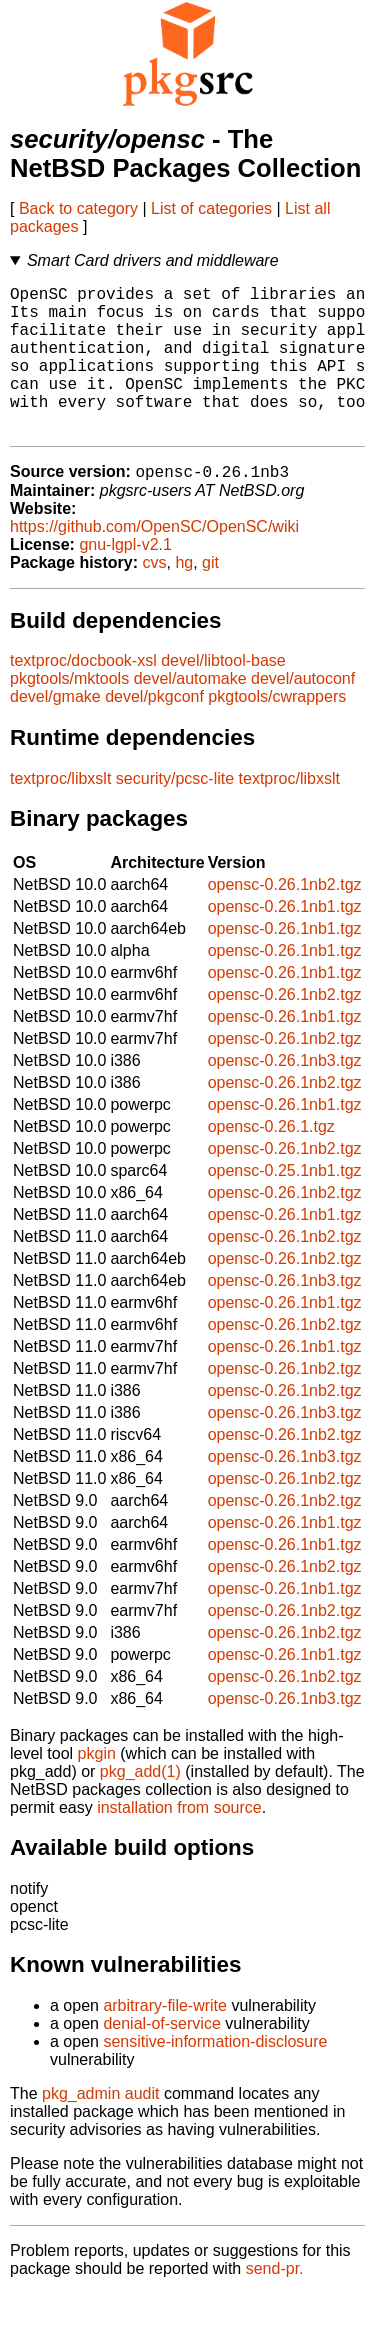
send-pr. (275, 2303)
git (210, 597)
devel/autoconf (303, 713)
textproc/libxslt (60, 813)
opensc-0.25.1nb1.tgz (285, 1205)
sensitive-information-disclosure (215, 2076)
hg (184, 597)
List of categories (211, 208)
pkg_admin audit (100, 2128)
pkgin (97, 1788)
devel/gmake (55, 731)
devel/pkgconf (154, 731)
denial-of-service (161, 2058)
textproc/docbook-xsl (83, 695)
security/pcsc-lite (175, 813)
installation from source (179, 1842)
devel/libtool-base (223, 695)
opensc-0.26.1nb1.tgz (285, 941)
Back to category (78, 208)
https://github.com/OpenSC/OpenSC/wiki (154, 561)
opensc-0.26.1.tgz (271, 1161)
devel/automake (190, 713)
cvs (155, 597)
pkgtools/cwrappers (277, 731)
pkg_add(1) (140, 1806)
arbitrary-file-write (165, 2040)
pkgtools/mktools (69, 713)
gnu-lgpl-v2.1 (125, 579)
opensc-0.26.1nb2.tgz (285, 919)
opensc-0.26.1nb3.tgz (285, 1095)
